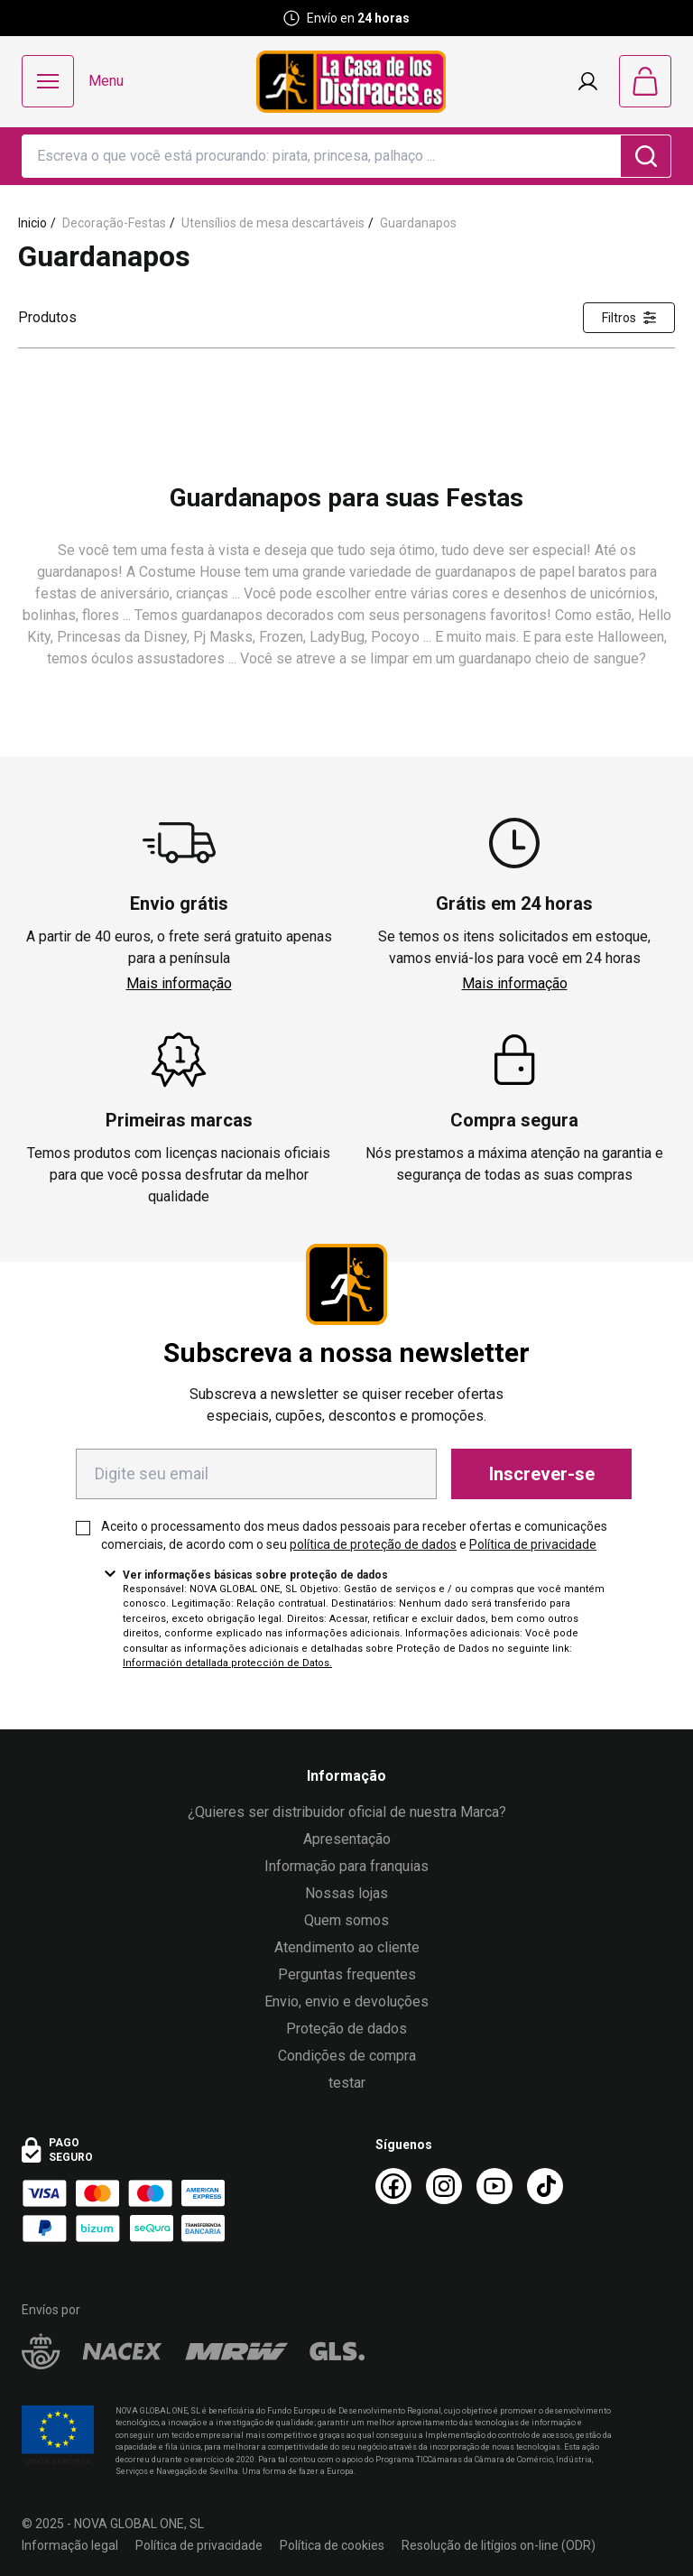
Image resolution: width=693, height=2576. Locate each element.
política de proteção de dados (373, 1544)
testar (346, 2082)
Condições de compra (347, 2055)
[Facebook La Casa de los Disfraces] (393, 2186)
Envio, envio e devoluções (346, 2001)
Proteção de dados (346, 2028)
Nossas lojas (346, 1893)
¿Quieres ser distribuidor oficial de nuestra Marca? (347, 1812)
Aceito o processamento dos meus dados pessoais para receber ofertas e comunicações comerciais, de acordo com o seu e (354, 1535)
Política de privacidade (532, 1544)
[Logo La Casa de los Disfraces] (351, 82)
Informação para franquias (346, 1866)
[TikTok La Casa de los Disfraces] (545, 2186)
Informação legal (70, 2545)
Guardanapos (418, 223)
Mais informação (179, 983)
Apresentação (347, 1839)
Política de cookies (332, 2545)
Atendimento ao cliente (347, 1947)
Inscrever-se (542, 1474)
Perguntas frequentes (347, 1974)
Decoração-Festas (114, 223)
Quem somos (346, 1920)
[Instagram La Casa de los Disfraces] (444, 2186)
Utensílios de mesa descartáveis (273, 223)
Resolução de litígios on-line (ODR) (499, 2545)
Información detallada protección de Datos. (227, 1663)
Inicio (32, 223)
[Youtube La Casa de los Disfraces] (494, 2186)
